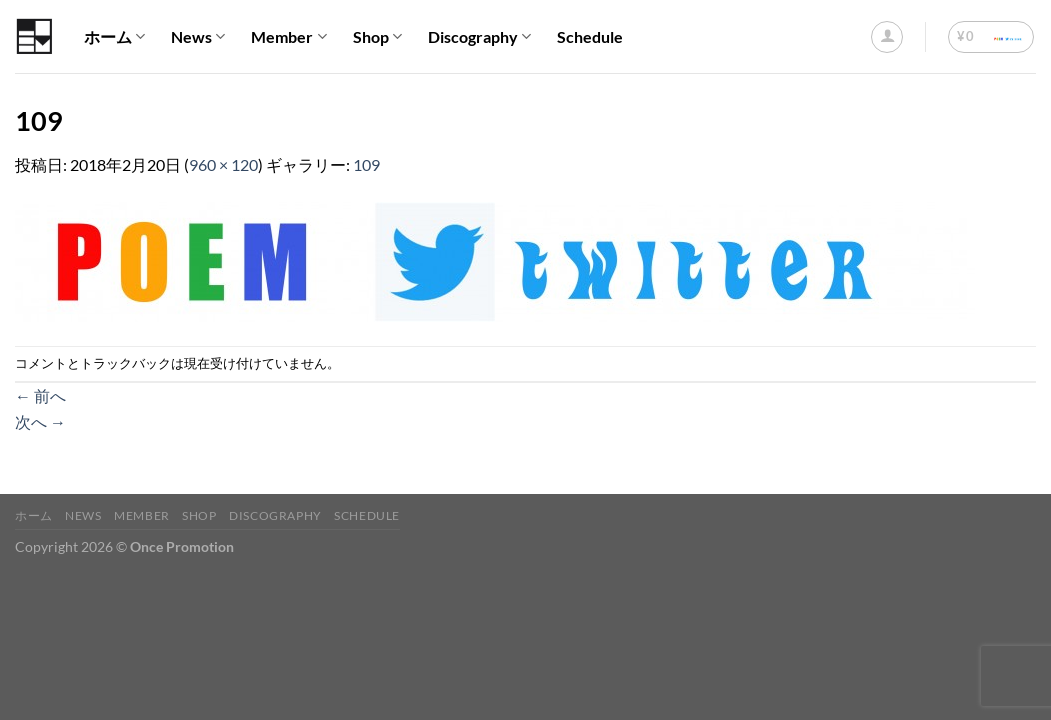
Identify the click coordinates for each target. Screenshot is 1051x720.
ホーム (114, 37)
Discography (479, 37)
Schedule (590, 36)
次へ (40, 421)
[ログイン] (887, 37)
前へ (40, 395)
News (198, 37)
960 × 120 (223, 164)
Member (288, 37)
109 (366, 164)
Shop (377, 37)
